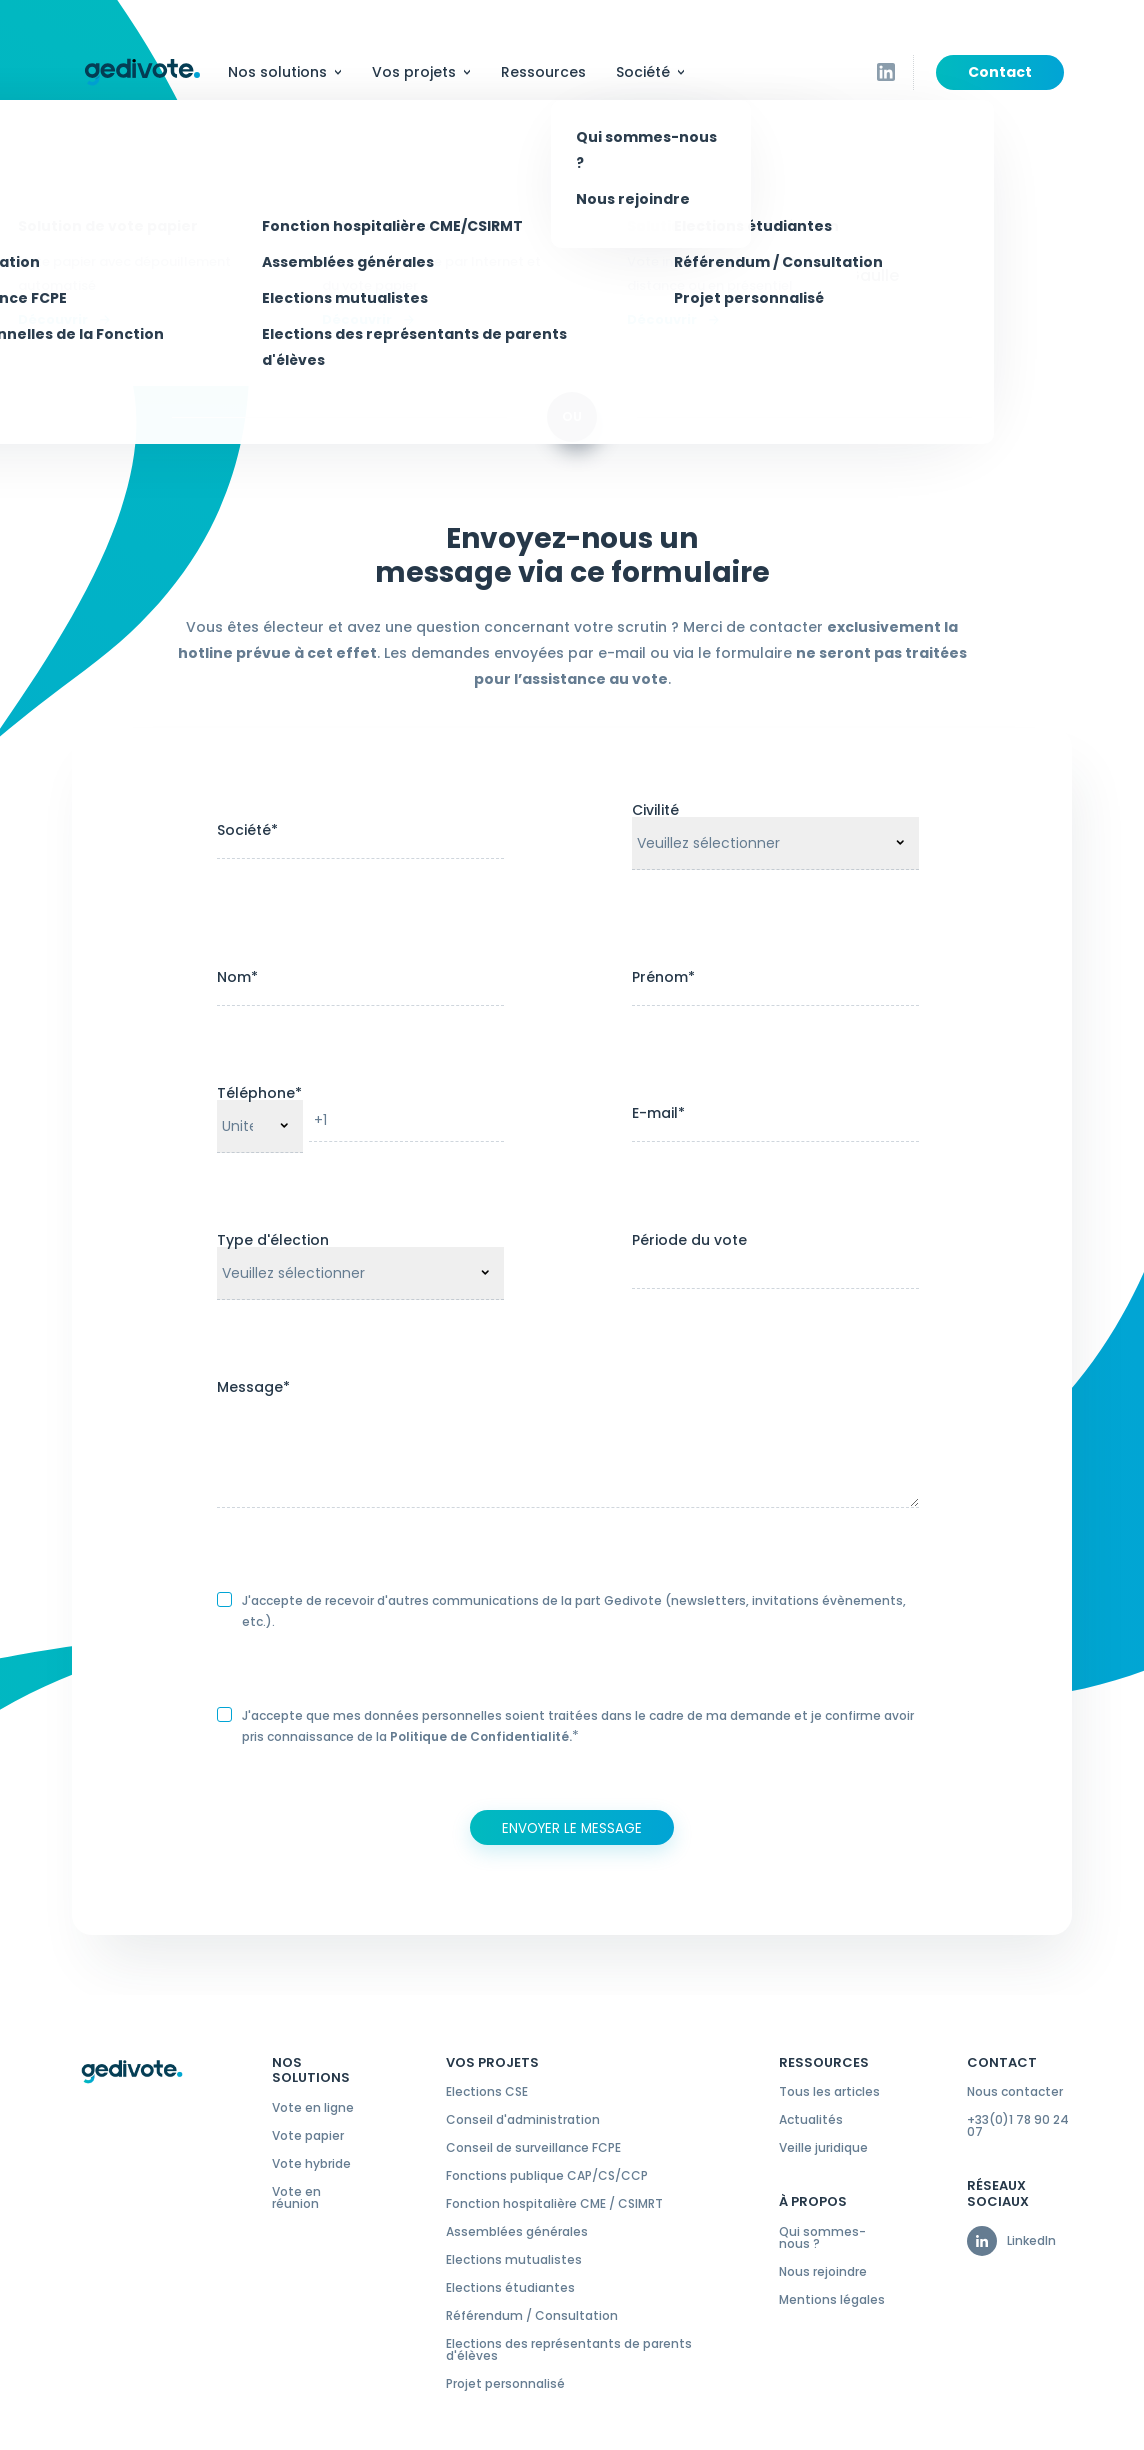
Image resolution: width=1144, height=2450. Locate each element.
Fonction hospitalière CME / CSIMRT (554, 2204)
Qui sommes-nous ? (822, 2238)
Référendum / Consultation (532, 2316)
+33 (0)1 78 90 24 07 (392, 256)
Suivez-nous (913, 76)
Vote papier (308, 2136)
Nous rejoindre (823, 2272)
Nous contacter (1015, 2092)
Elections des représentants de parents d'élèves (569, 2350)
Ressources (543, 72)
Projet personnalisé (505, 2384)
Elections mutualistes (514, 2260)
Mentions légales (832, 2300)
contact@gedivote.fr (372, 296)
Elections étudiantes (510, 2288)
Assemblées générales (517, 2232)
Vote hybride (311, 2164)
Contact (1000, 72)
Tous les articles (829, 2092)
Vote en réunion (296, 2198)
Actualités (811, 2120)
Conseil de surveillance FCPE (533, 2148)
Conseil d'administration (523, 2120)
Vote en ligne (313, 2108)
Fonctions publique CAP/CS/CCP (547, 2176)
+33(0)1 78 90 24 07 (1018, 2126)
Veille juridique (823, 2148)
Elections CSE (487, 2092)
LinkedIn (1031, 2241)
